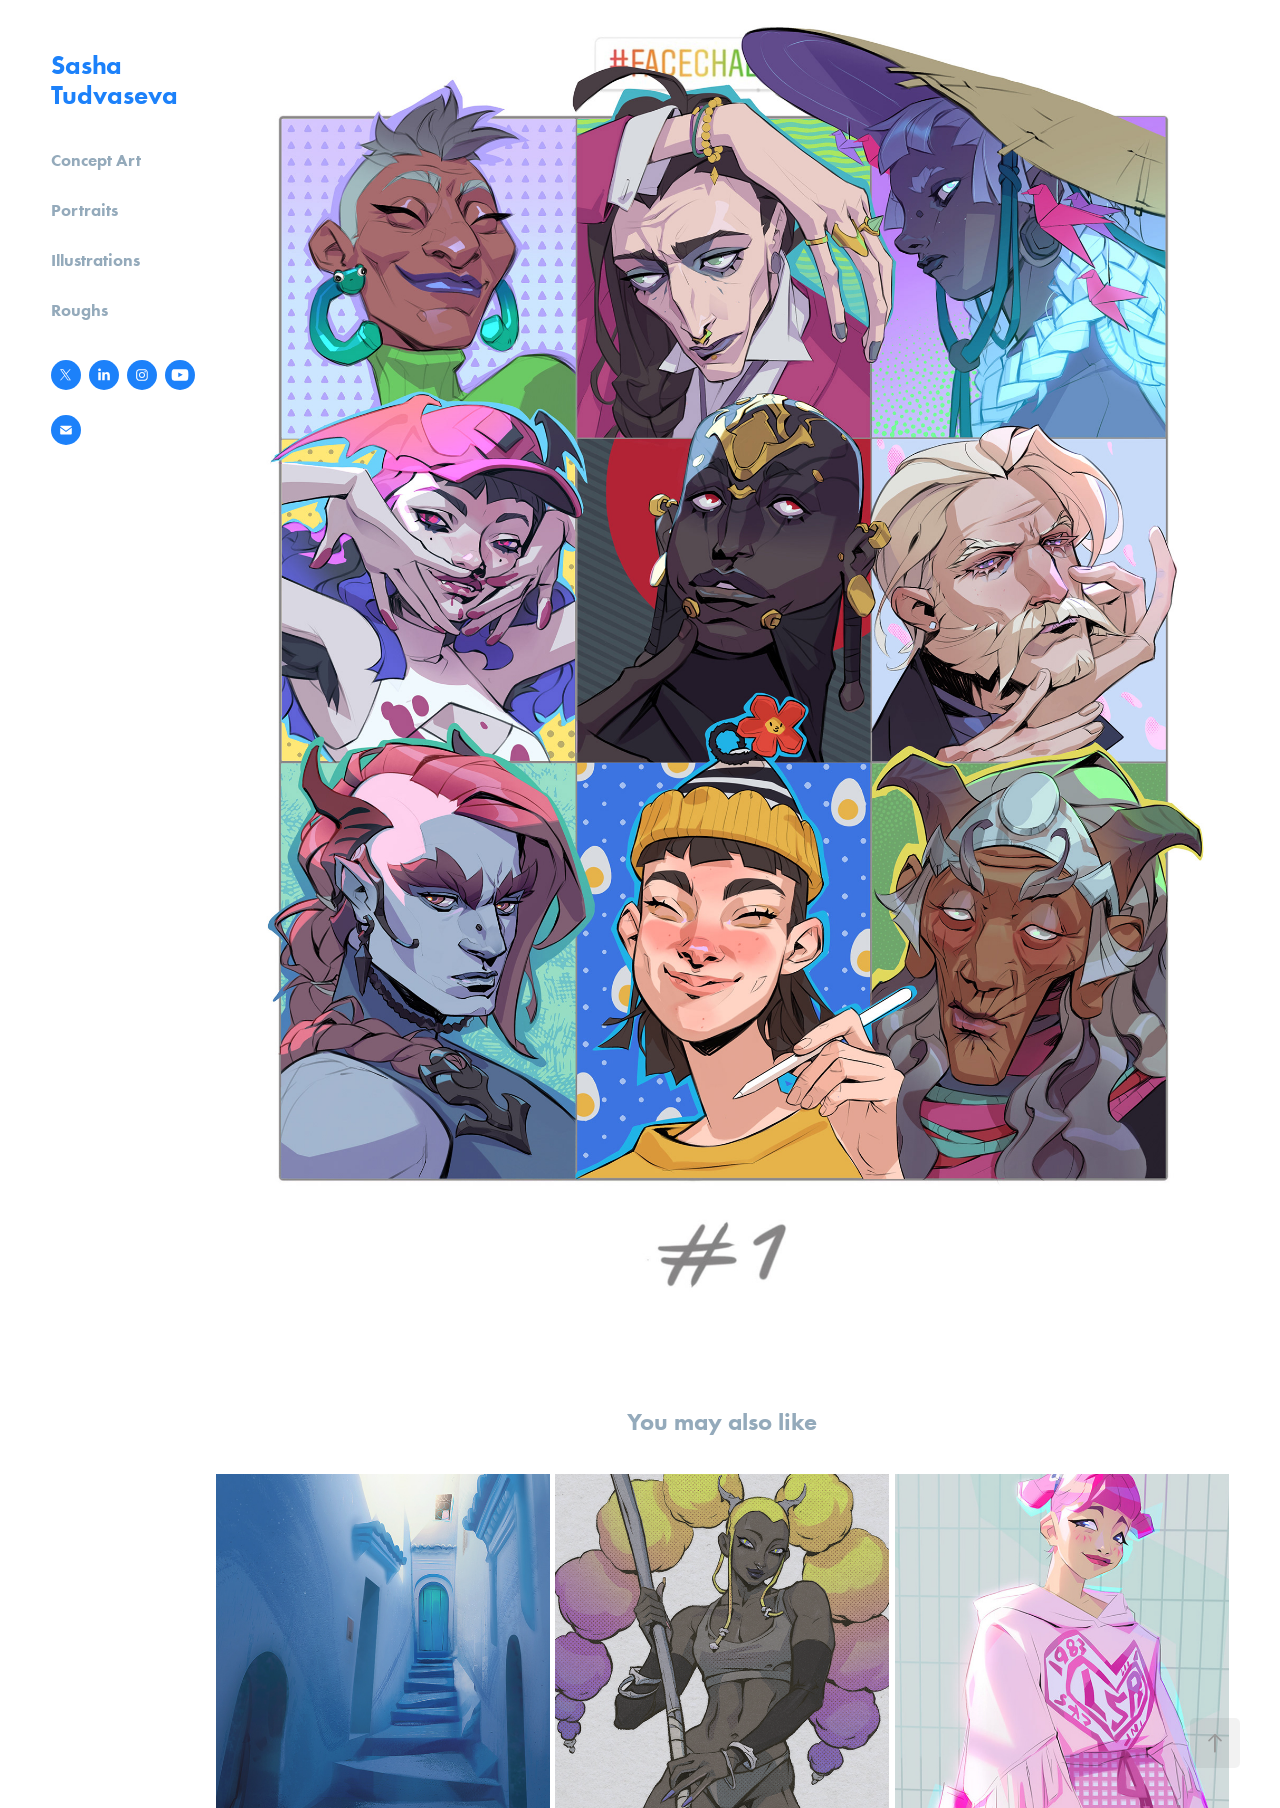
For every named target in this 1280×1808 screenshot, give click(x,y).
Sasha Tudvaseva (114, 80)
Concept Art (96, 160)
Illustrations (95, 260)
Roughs (79, 310)
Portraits (84, 210)
